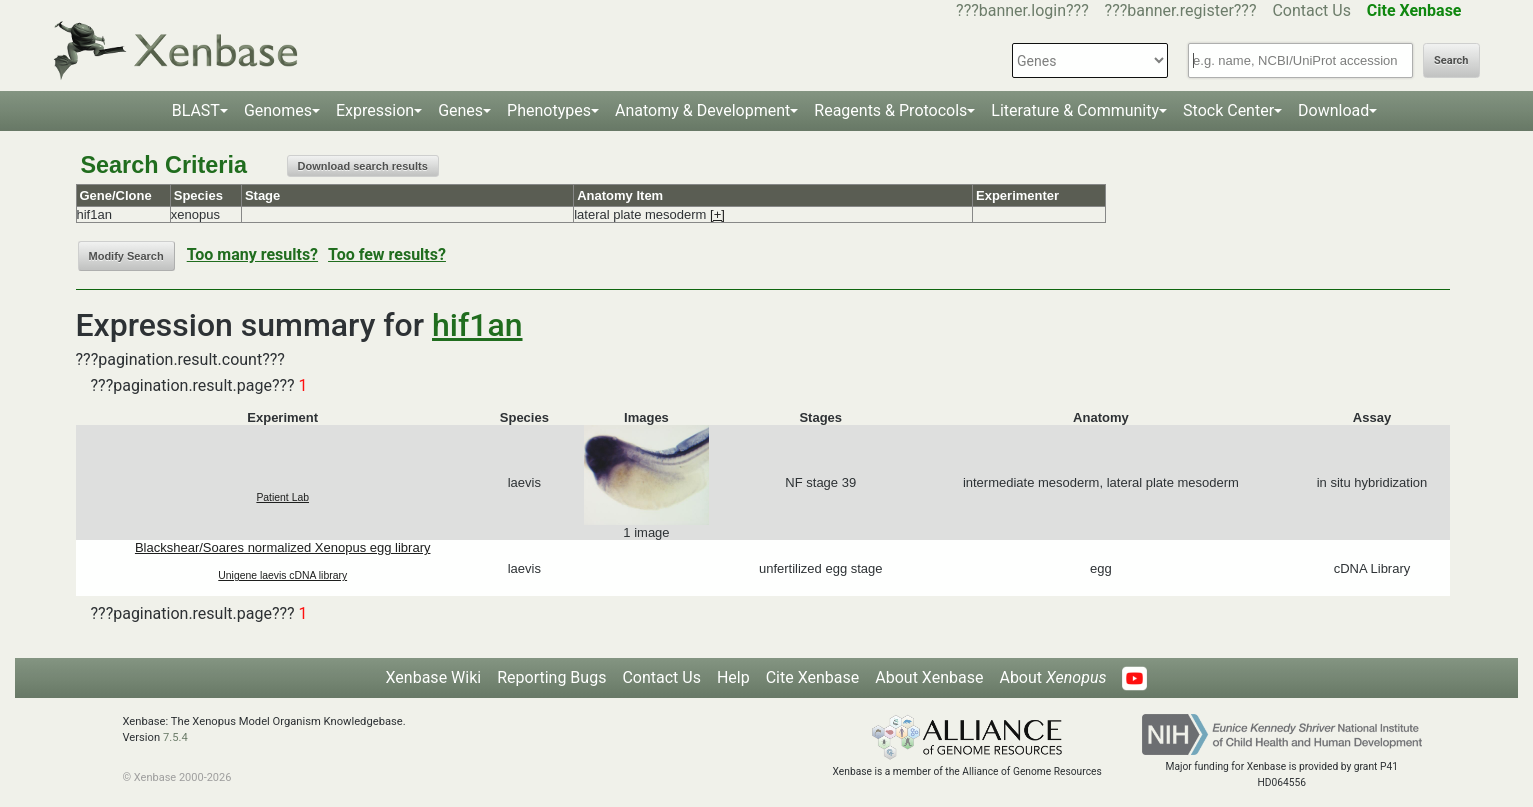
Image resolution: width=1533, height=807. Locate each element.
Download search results (363, 166)
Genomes (278, 110)
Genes (460, 110)
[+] (717, 214)
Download (1333, 110)
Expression (375, 110)
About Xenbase (929, 677)
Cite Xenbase (813, 677)
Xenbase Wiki (434, 677)
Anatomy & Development (702, 110)
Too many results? (252, 254)
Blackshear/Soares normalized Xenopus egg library (283, 547)
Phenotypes (549, 110)
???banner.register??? (1181, 10)
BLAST (196, 110)
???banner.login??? (1022, 10)
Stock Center (1228, 110)
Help (733, 677)
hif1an (477, 325)
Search (1451, 60)
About (1052, 677)
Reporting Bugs (551, 677)
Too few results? (387, 254)
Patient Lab (282, 497)
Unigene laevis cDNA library (282, 575)
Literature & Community (1075, 110)
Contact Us (1311, 10)
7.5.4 (175, 737)
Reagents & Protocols (890, 110)
